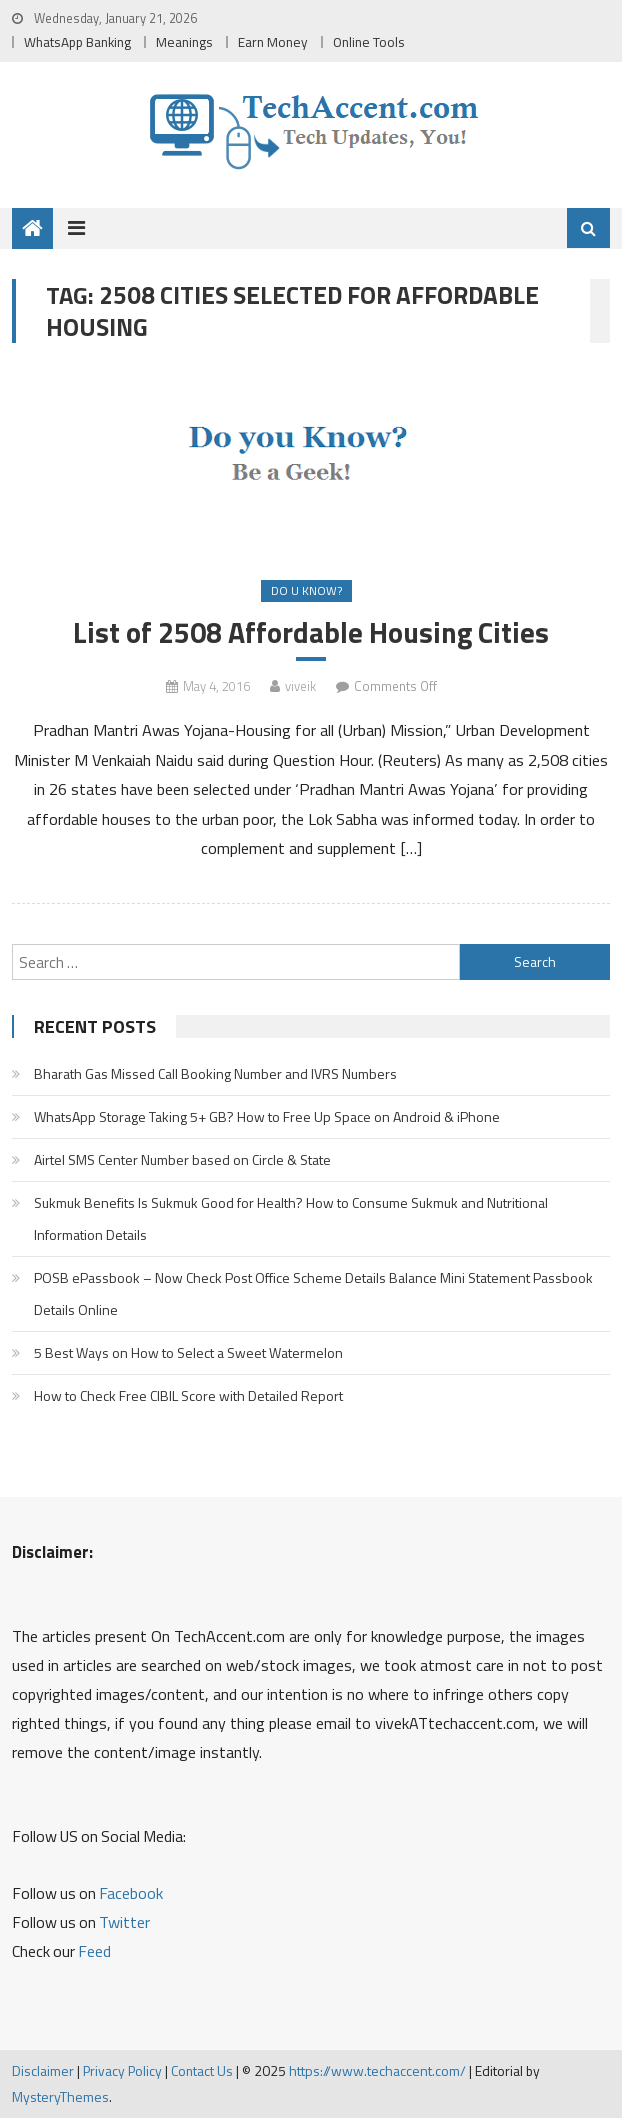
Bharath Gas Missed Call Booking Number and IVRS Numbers (215, 1073)
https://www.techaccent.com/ (377, 2070)
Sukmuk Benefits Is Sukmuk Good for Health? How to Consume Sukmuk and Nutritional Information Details (291, 1218)
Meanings (184, 42)
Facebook (131, 1893)
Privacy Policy (122, 2070)
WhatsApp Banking (77, 42)
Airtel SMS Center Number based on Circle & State (182, 1159)
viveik (300, 686)
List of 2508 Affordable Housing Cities (311, 632)
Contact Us (202, 2070)
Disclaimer (43, 2070)
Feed (94, 1951)
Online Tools (369, 42)
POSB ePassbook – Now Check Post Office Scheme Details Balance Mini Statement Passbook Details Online (313, 1293)
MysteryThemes (60, 2096)
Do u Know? (306, 590)
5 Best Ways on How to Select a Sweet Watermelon (188, 1352)
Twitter (124, 1922)
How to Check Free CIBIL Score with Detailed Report (188, 1395)
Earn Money (273, 42)
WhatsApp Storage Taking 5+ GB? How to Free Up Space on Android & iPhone (267, 1116)
